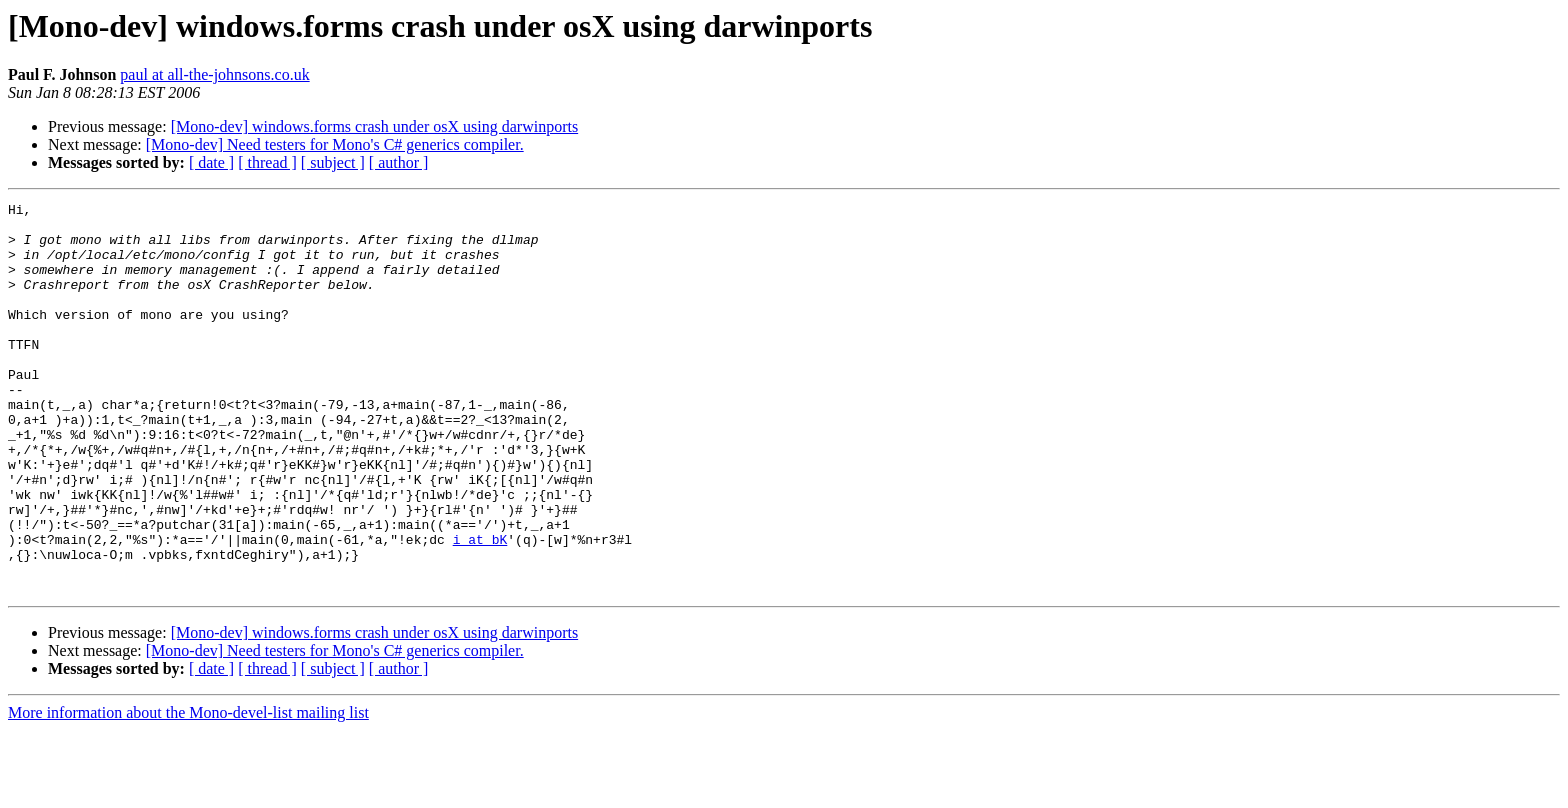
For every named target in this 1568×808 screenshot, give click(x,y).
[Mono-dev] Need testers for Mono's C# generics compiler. (335, 144)
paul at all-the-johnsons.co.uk (214, 74)
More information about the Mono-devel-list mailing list (188, 790)
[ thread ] (267, 162)
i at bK (480, 608)
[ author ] (399, 162)
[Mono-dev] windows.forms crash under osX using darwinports (375, 126)
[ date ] (211, 162)
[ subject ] (333, 162)
